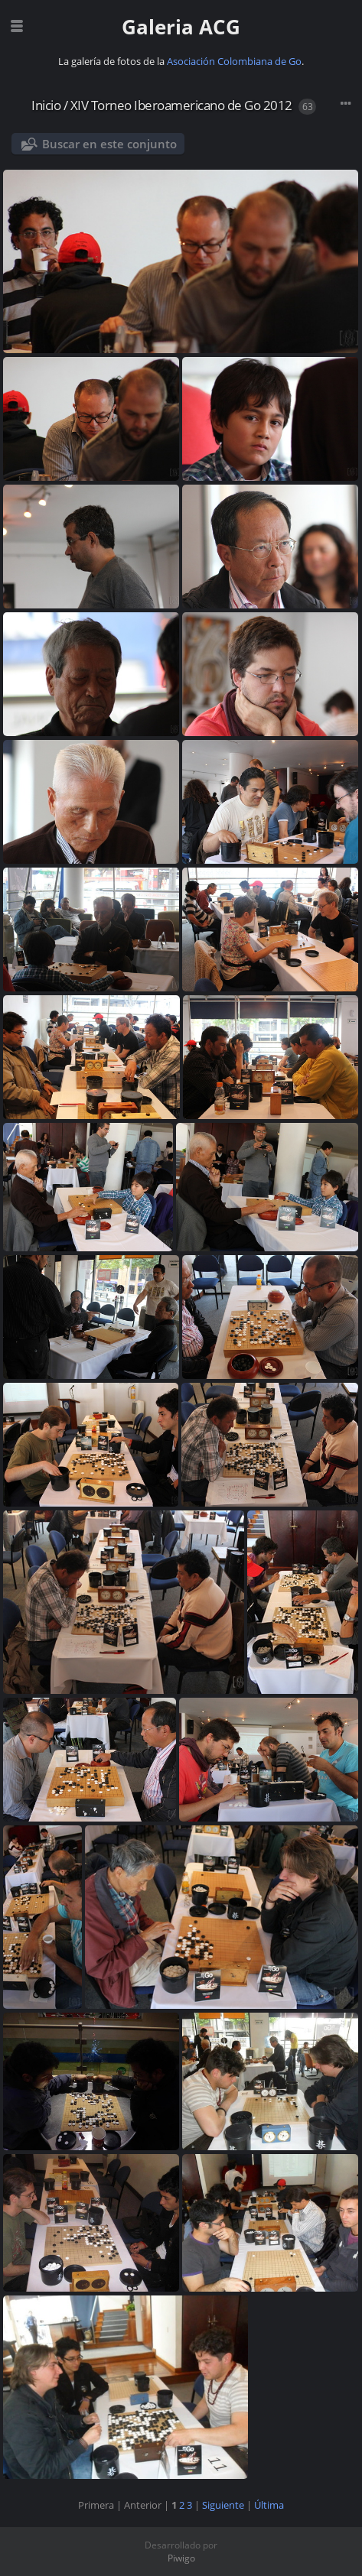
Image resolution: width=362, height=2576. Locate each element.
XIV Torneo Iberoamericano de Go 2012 (181, 105)
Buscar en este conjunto (109, 143)
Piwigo (181, 2558)
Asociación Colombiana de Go (234, 61)
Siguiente (223, 2505)
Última (269, 2505)
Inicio (45, 105)
